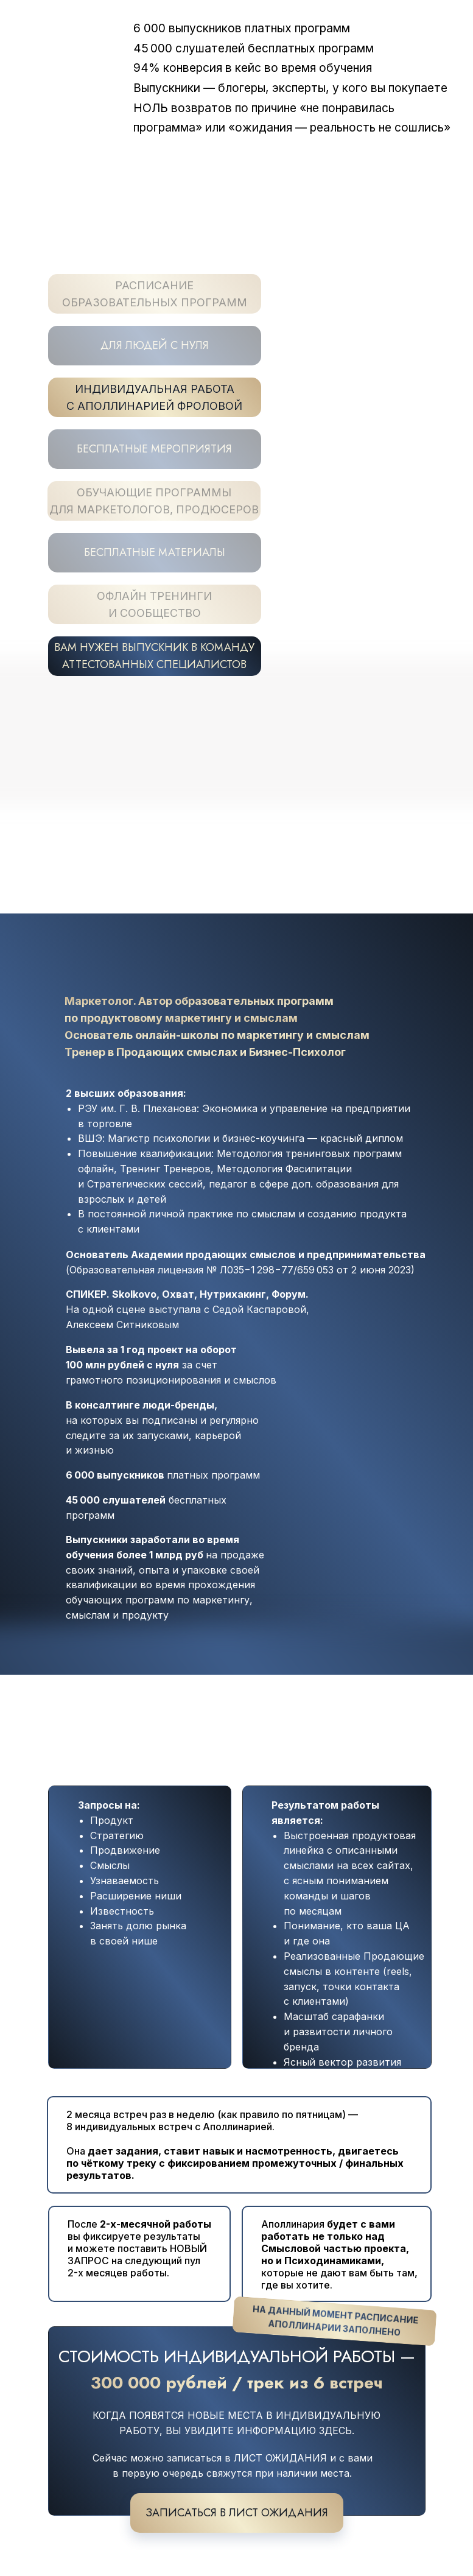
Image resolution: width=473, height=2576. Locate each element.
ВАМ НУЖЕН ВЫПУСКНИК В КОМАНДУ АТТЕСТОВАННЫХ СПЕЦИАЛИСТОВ (154, 655)
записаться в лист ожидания (236, 2513)
